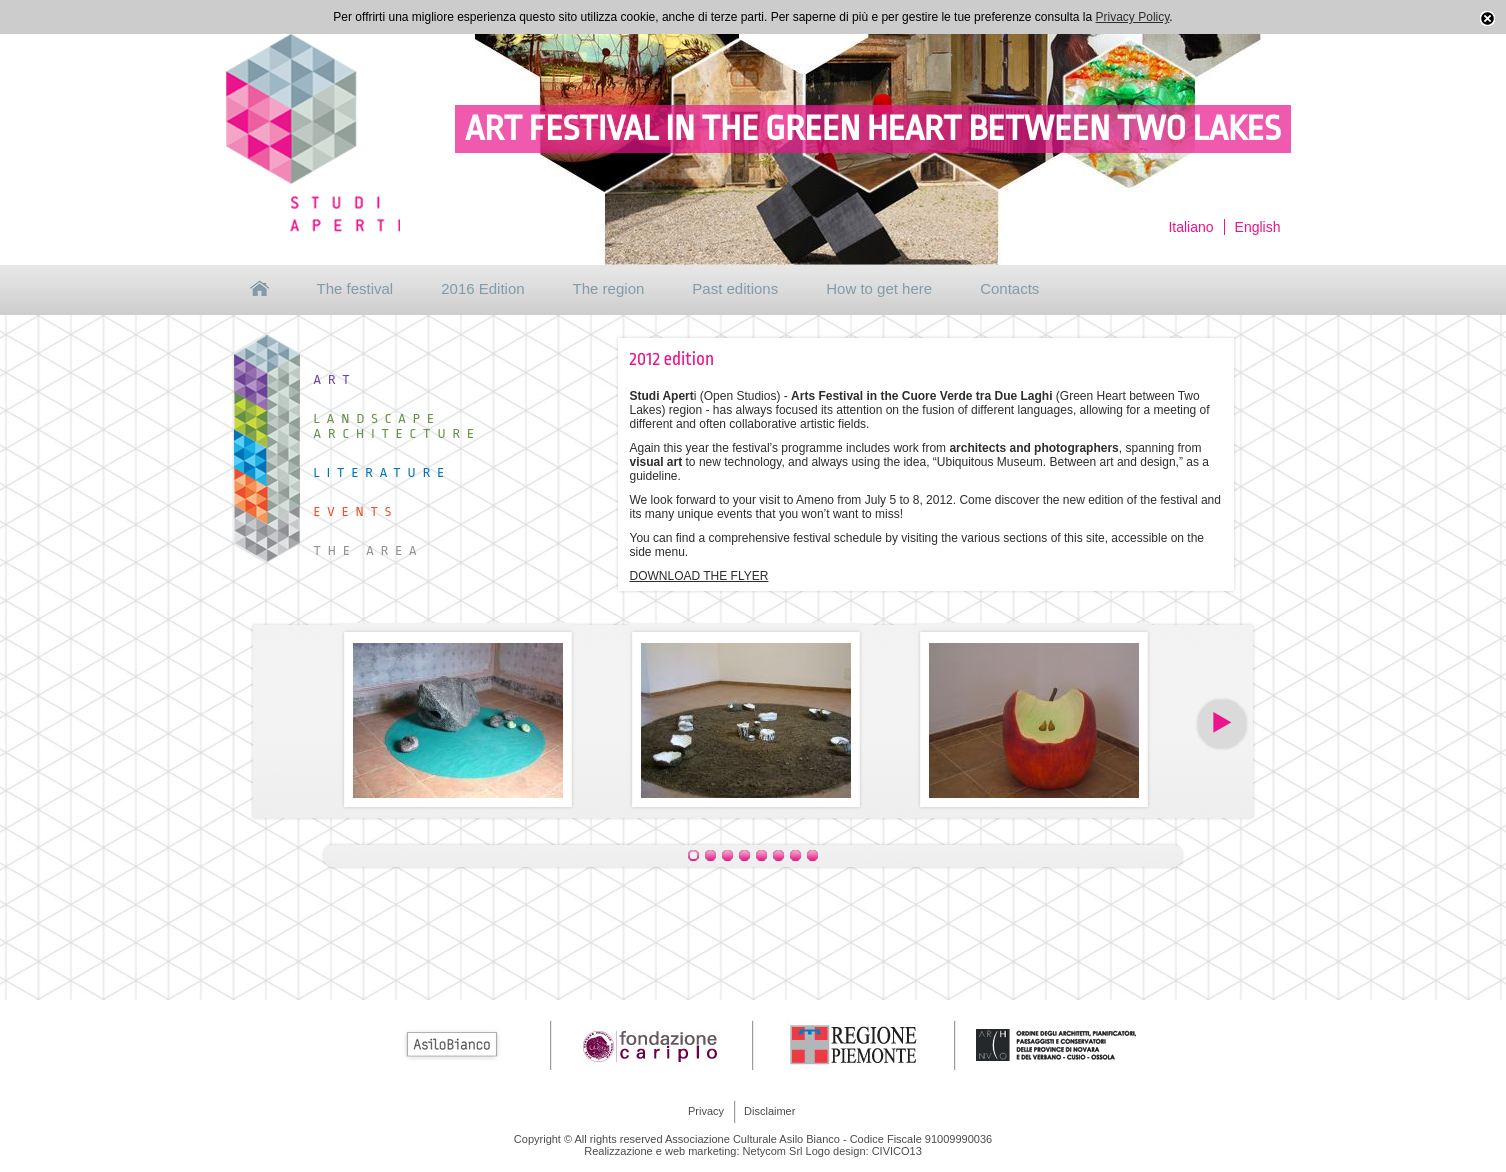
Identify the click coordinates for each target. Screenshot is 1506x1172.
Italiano (1190, 227)
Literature (383, 472)
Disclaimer (769, 1111)
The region (609, 288)
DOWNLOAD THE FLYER (699, 576)
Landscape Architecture (397, 426)
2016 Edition (482, 288)
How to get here (879, 288)
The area (369, 550)
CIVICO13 (897, 1151)
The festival (355, 288)
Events (356, 511)
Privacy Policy (1133, 17)
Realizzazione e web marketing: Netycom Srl (693, 1151)
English (1258, 227)
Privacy (706, 1111)
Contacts (1009, 288)
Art (335, 379)
